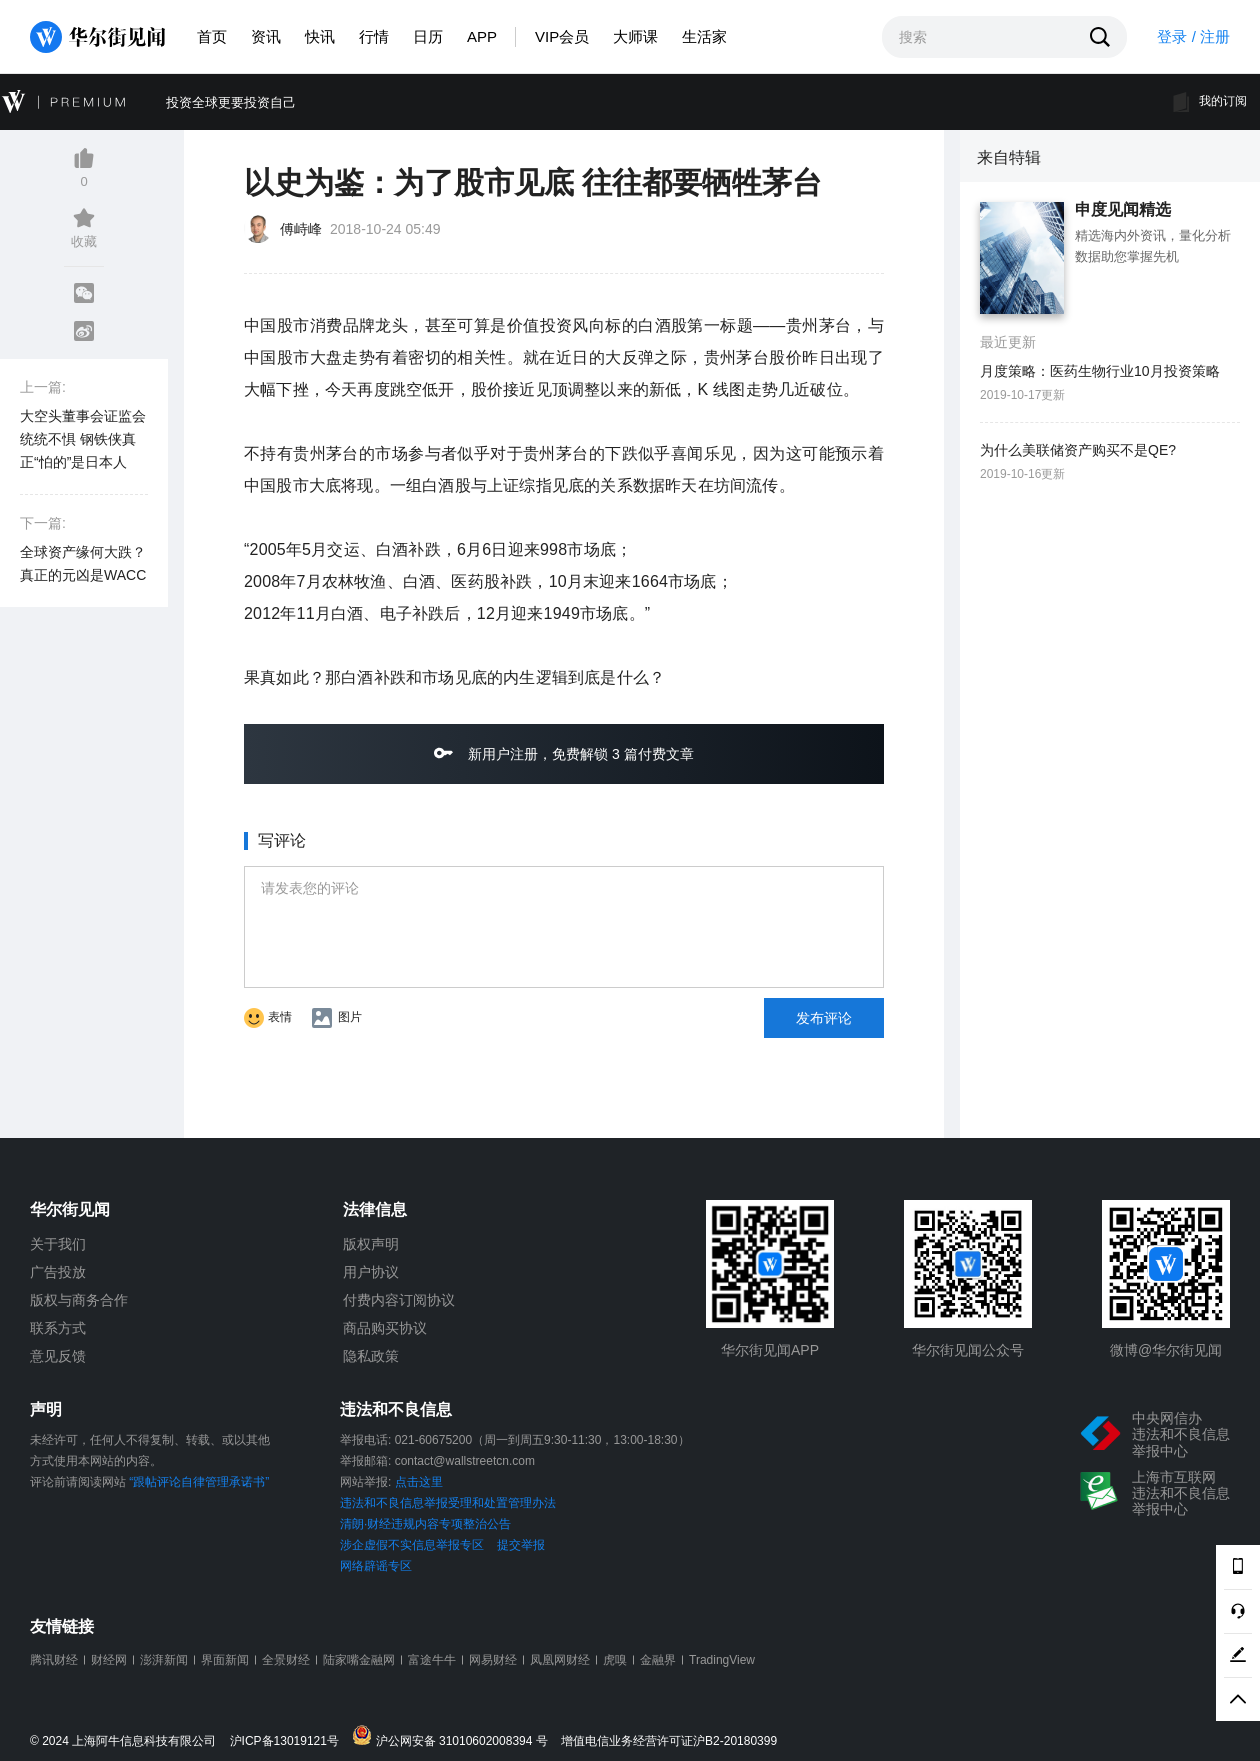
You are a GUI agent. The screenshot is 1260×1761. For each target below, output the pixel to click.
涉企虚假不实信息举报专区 (412, 1545)
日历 (428, 36)
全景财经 (286, 1660)
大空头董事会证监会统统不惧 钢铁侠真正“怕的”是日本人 (83, 439)
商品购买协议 (385, 1328)
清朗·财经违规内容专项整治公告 (425, 1524)
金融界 (658, 1660)
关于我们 (58, 1244)
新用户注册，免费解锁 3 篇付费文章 (563, 752)
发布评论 (824, 1018)
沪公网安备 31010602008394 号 (454, 1736)
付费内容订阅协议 (399, 1300)
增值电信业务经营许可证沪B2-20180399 (669, 1741)
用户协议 (371, 1272)
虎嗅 (615, 1660)
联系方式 (58, 1328)
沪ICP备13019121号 (289, 1741)
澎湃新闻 (164, 1660)
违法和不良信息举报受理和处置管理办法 (448, 1503)
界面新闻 (225, 1660)
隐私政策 (371, 1356)
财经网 (109, 1660)
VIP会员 (562, 36)
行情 (374, 36)
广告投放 (58, 1272)
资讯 (266, 36)
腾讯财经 (54, 1660)
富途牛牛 (432, 1660)
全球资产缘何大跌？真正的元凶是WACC (83, 563)
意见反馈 (58, 1356)
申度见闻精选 (1123, 210)
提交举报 (521, 1545)
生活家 (704, 36)
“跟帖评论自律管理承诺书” (199, 1482)
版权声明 (371, 1244)
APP (482, 36)
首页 (212, 36)
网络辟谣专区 (376, 1566)
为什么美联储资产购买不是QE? (1078, 450)
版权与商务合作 (79, 1300)
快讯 (320, 36)
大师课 (635, 36)
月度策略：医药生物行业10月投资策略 (1100, 371)
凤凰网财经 (560, 1660)
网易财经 (493, 1660)
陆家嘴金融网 (359, 1660)
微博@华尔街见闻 (1166, 1350)
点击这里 (419, 1482)
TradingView (722, 1660)
